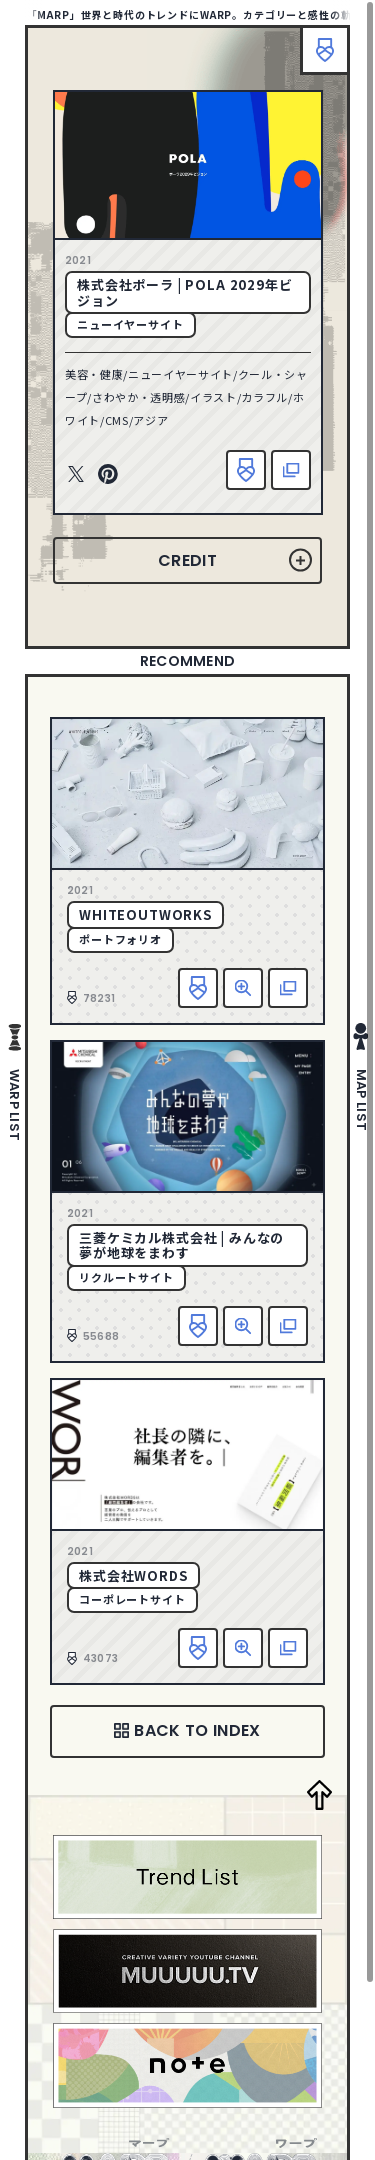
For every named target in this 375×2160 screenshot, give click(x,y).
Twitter (76, 475)
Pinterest (108, 475)
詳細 (243, 988)
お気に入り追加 (246, 470)
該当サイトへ (291, 470)
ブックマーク (325, 50)
